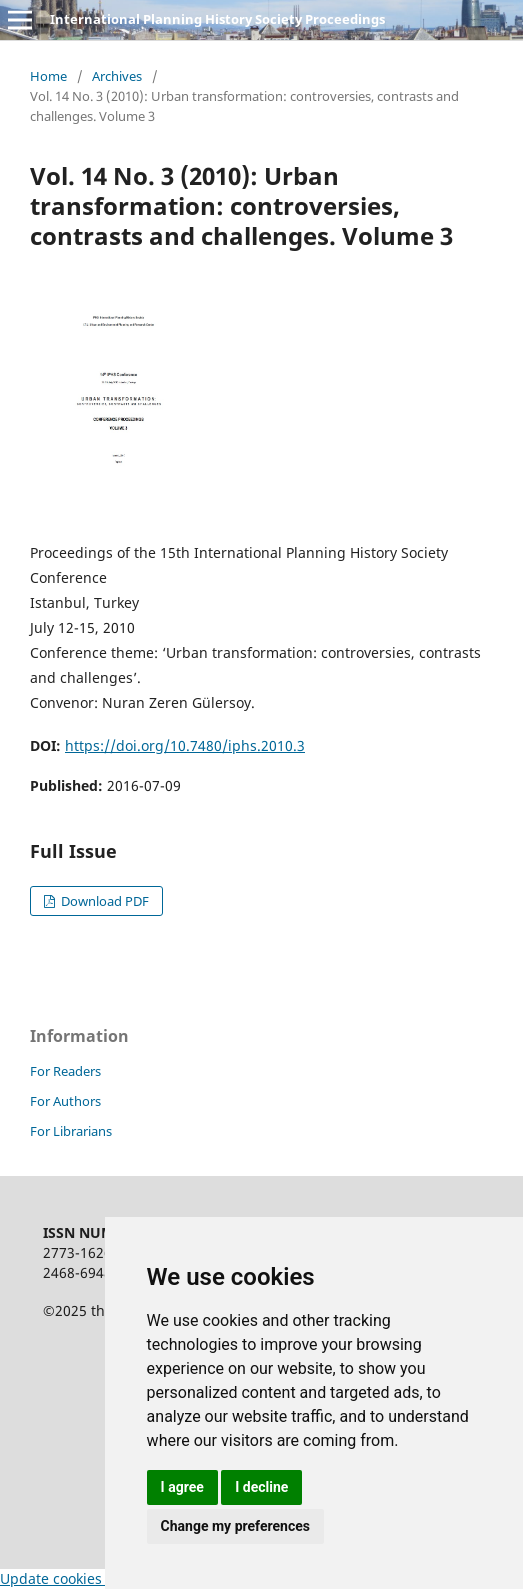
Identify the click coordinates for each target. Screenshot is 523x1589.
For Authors (65, 1101)
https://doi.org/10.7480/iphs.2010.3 (185, 745)
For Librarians (71, 1131)
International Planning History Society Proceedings (217, 19)
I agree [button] (182, 1487)
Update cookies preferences (93, 1578)
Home (48, 76)
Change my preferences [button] (235, 1526)
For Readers (65, 1071)
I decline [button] (261, 1487)
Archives (117, 76)
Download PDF (103, 901)
